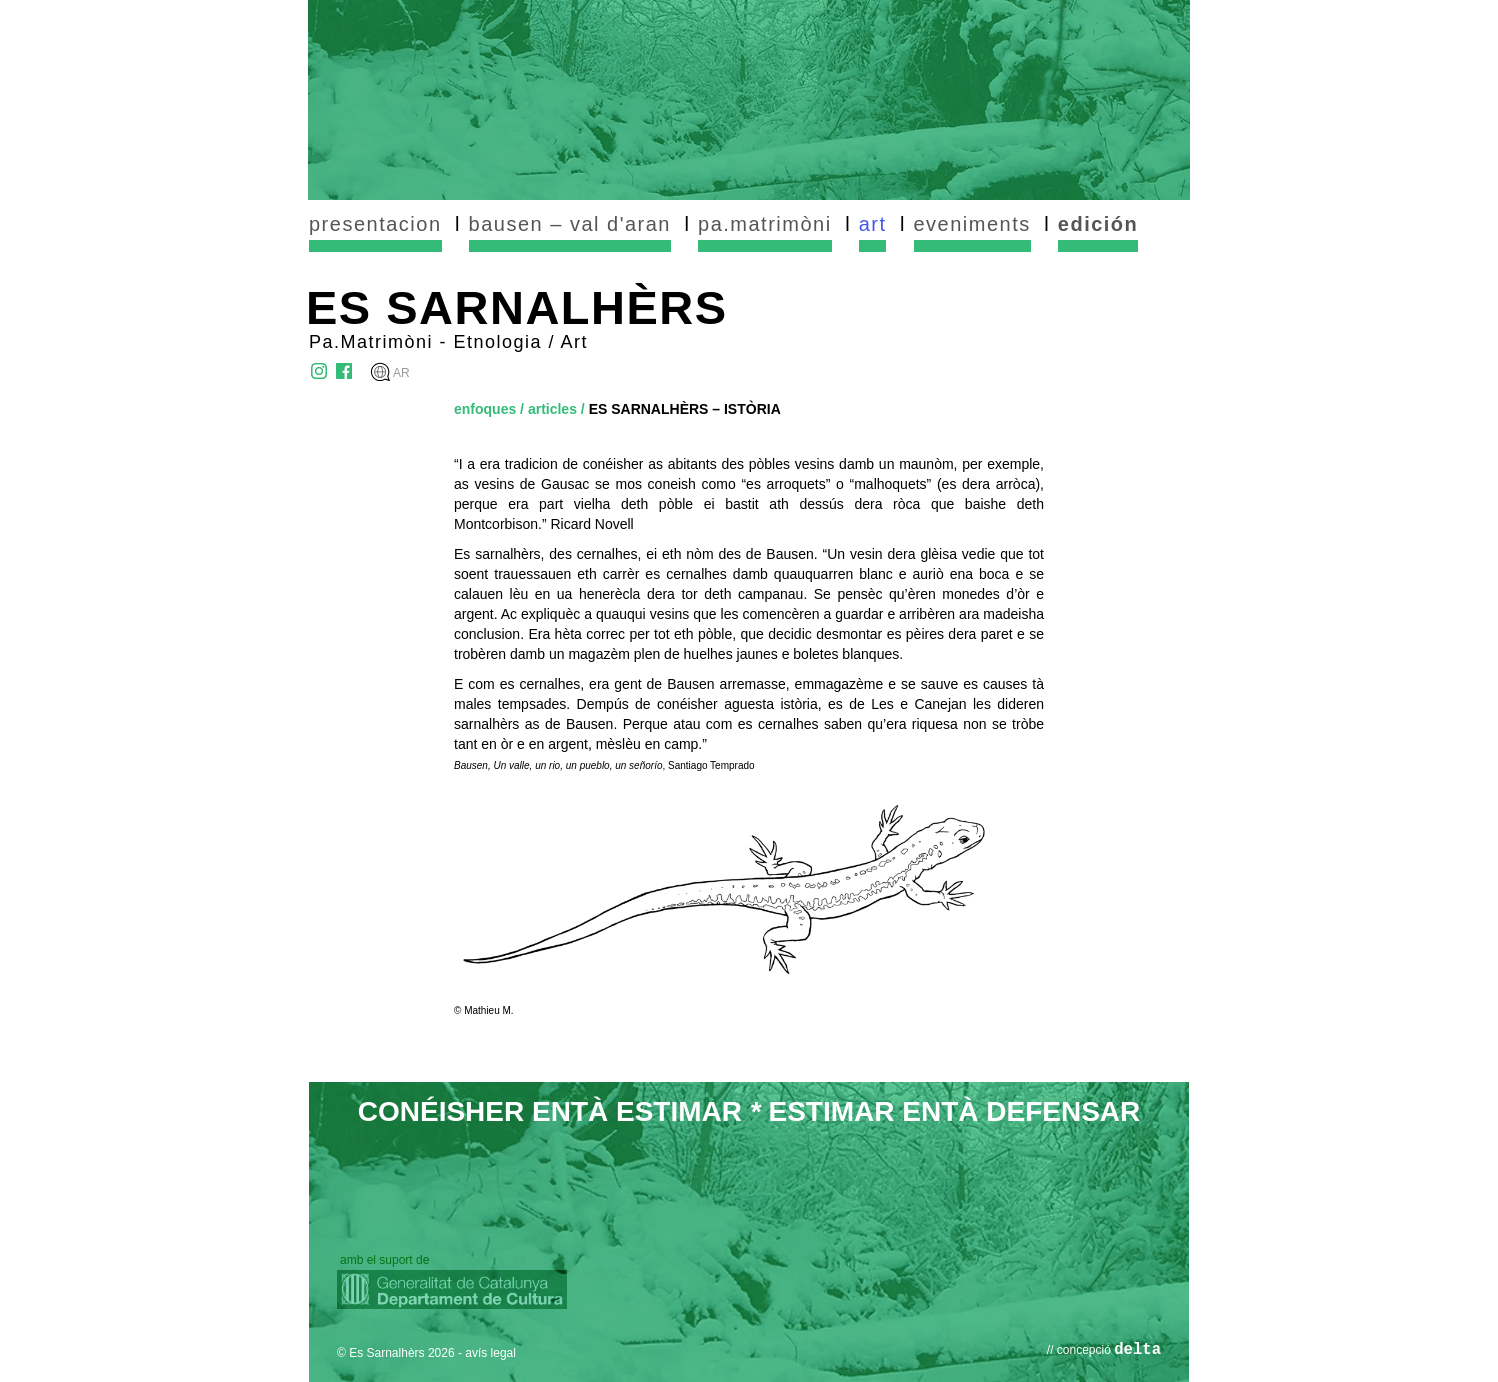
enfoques (485, 409)
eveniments (972, 224)
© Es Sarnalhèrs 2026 (396, 1353)
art (873, 224)
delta (1137, 1350)
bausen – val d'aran (570, 224)
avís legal (490, 1353)
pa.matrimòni (765, 224)
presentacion (375, 224)
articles (552, 409)
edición (1098, 224)
